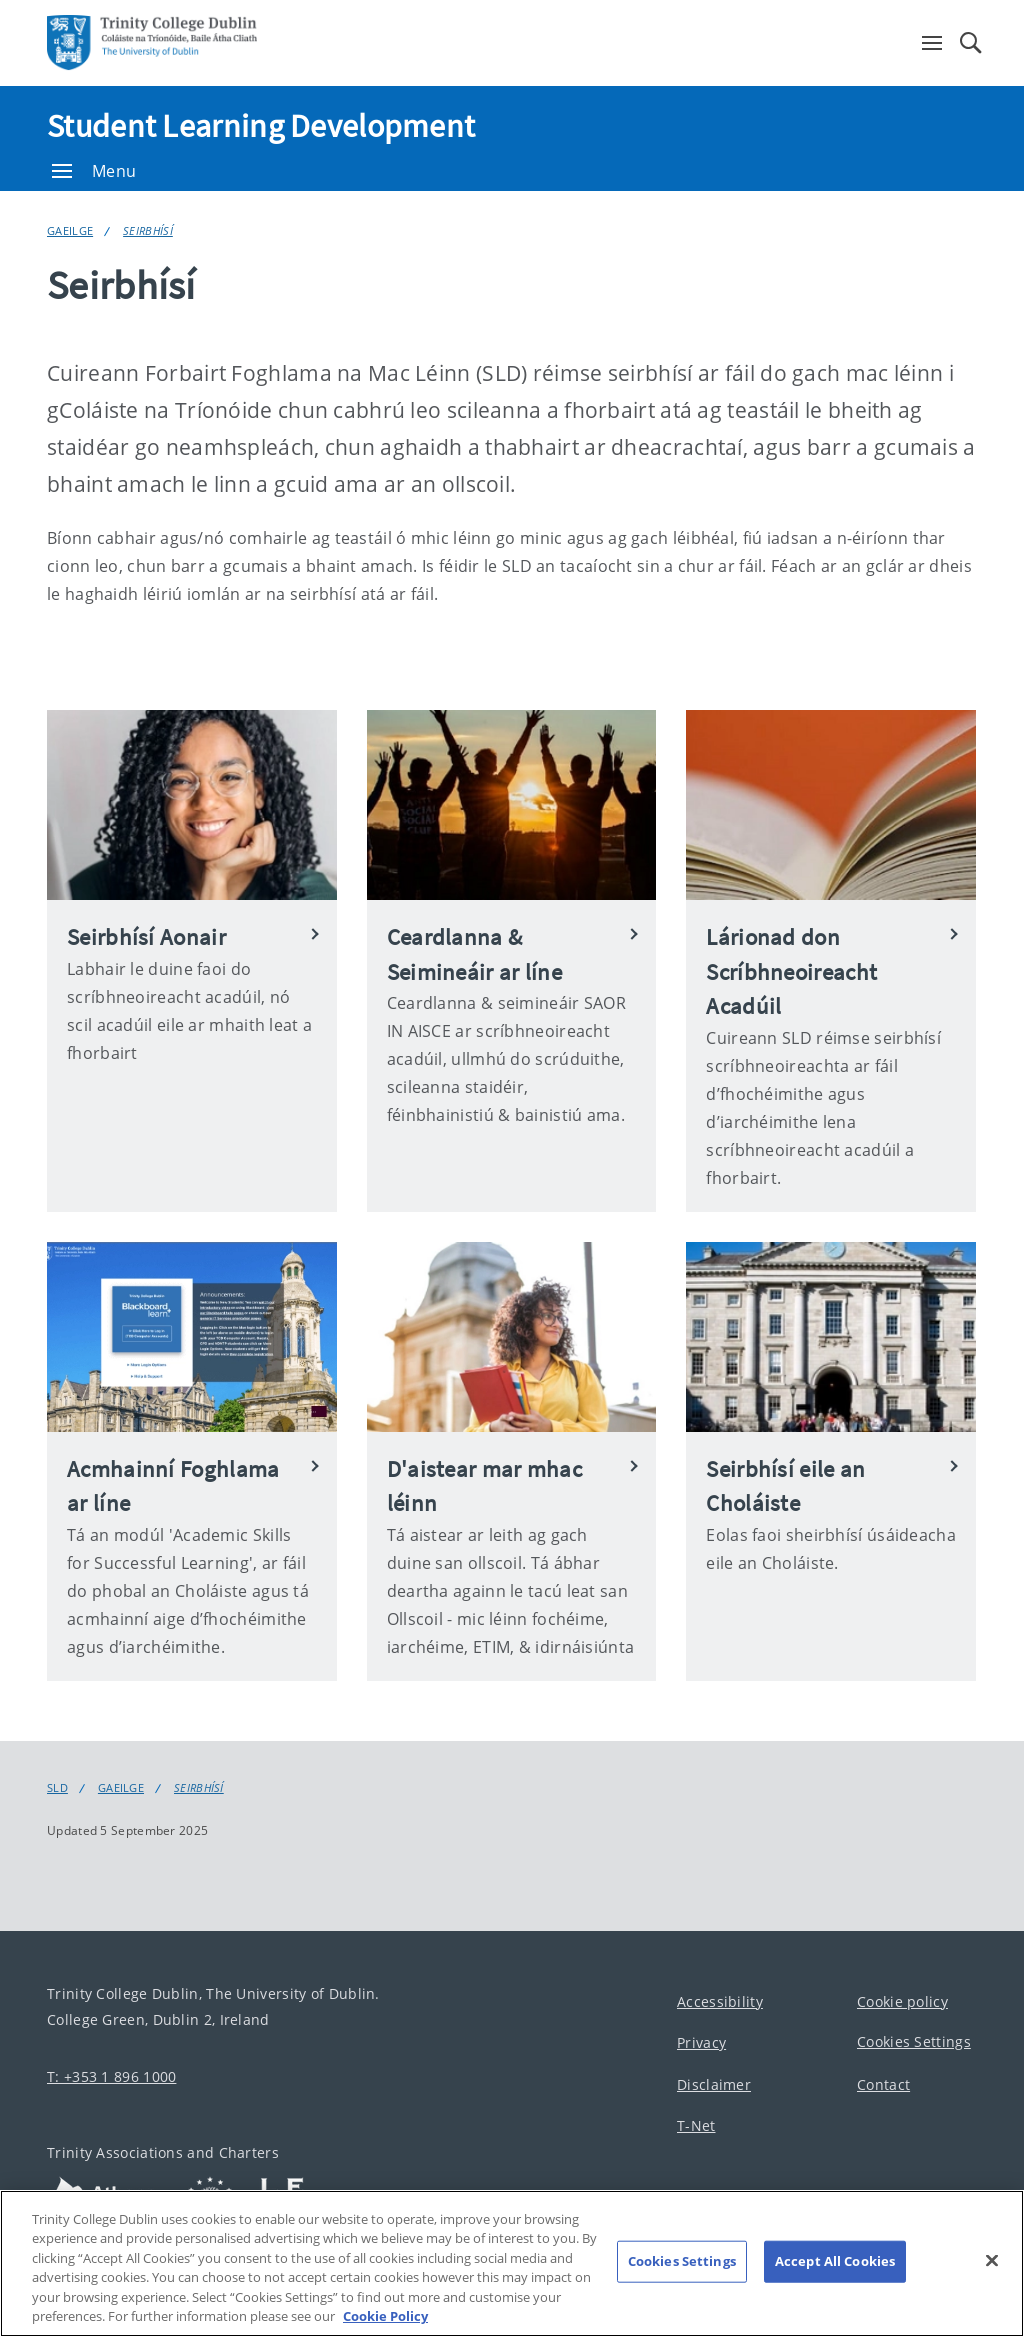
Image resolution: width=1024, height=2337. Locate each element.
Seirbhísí (148, 230)
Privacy (701, 2042)
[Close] (992, 2271)
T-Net (696, 2125)
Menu (94, 171)
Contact (883, 2084)
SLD (57, 1788)
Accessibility (720, 2001)
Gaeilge (70, 230)
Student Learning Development (261, 126)
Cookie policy (902, 2001)
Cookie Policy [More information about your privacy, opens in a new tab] (385, 2327)
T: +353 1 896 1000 (111, 2076)
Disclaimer (714, 2084)
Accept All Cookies (835, 2272)
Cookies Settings (914, 2041)
